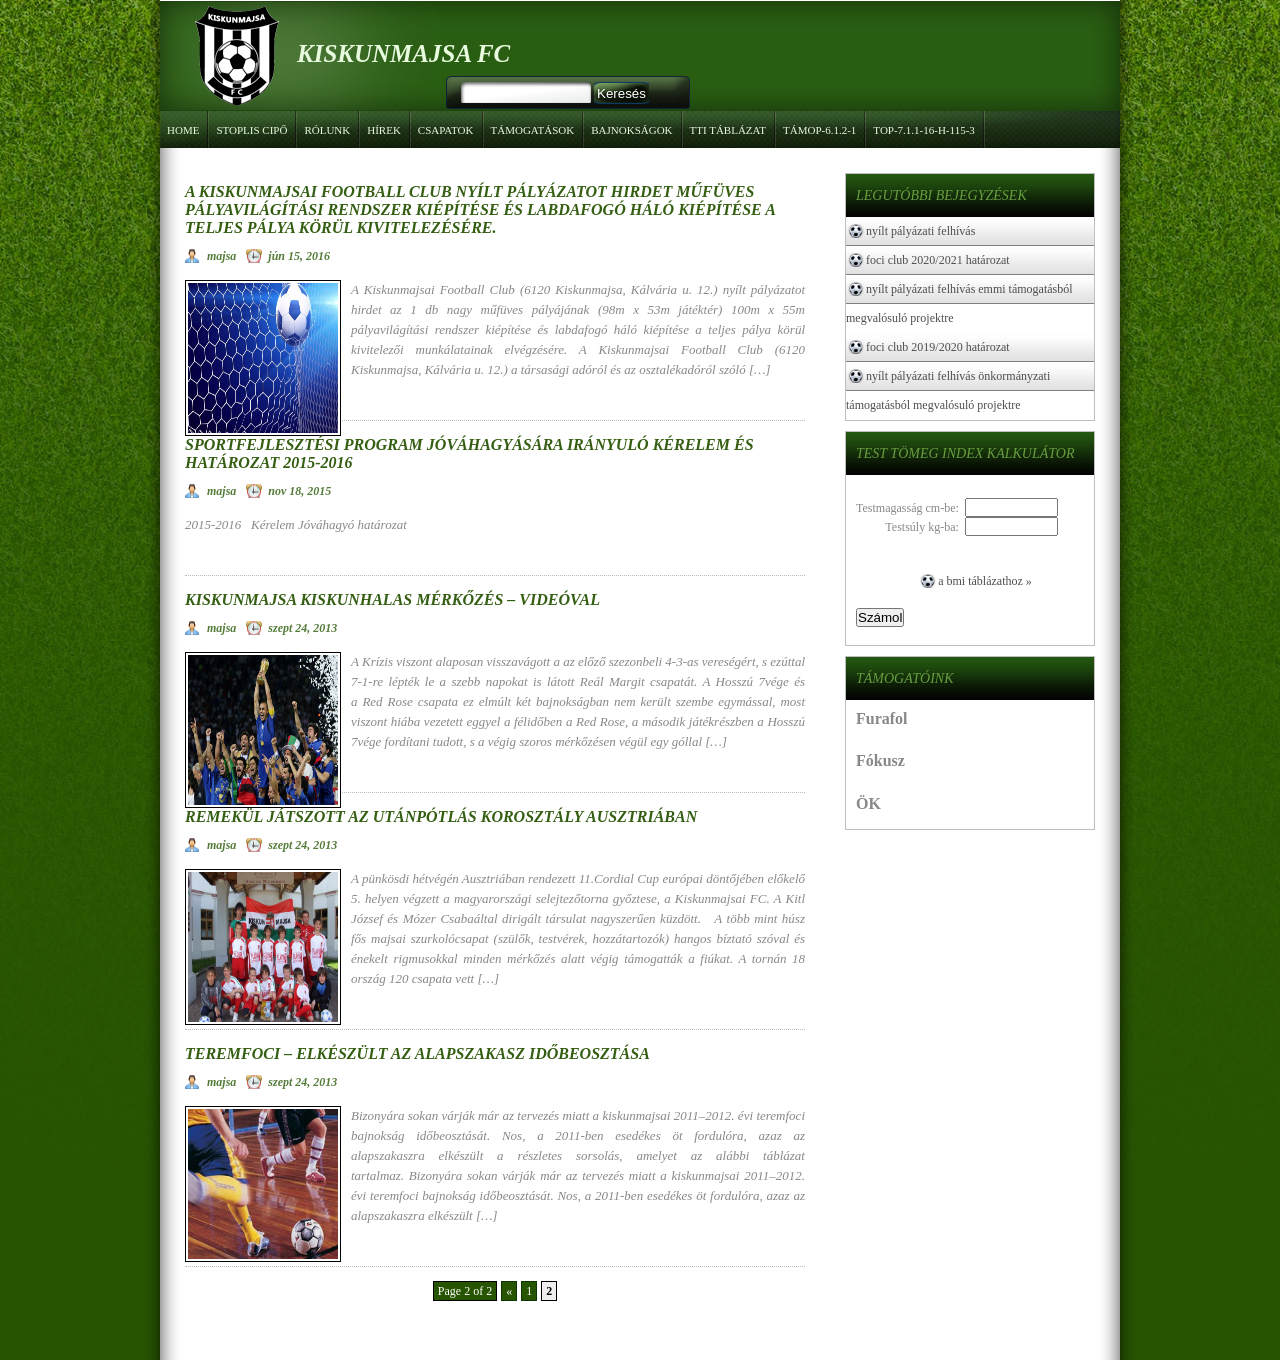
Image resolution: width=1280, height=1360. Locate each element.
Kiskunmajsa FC (403, 53)
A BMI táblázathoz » (985, 581)
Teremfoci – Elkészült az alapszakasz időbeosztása (417, 1053)
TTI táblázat (728, 130)
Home (183, 130)
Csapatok (443, 127)
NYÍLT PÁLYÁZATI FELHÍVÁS (920, 231)
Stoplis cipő (251, 130)
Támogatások (530, 127)
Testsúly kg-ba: (924, 527)
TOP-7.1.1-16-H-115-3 (921, 127)
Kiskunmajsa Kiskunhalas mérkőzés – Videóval (392, 599)
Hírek (384, 130)
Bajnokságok (629, 127)
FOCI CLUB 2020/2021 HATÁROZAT (938, 260)
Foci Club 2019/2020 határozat (938, 347)
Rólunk (324, 127)
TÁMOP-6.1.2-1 (817, 127)
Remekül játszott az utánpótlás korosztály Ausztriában (441, 816)
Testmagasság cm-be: (910, 508)
